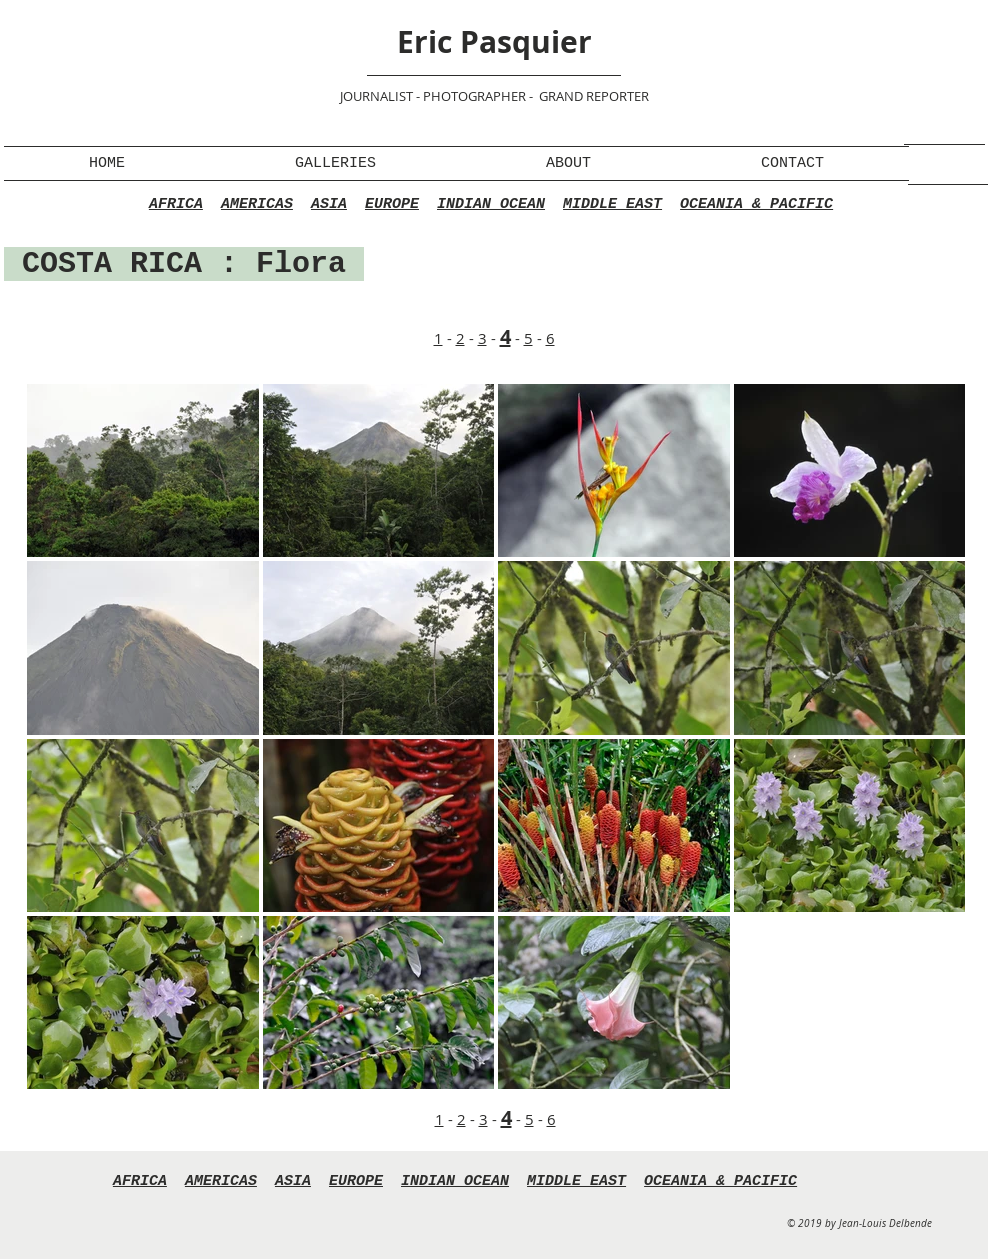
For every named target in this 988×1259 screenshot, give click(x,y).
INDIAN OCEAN (491, 204)
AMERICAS (257, 204)
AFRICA (176, 204)
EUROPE (392, 204)
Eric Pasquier (494, 41)
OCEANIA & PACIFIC (756, 204)
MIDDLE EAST (612, 204)
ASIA (329, 204)
